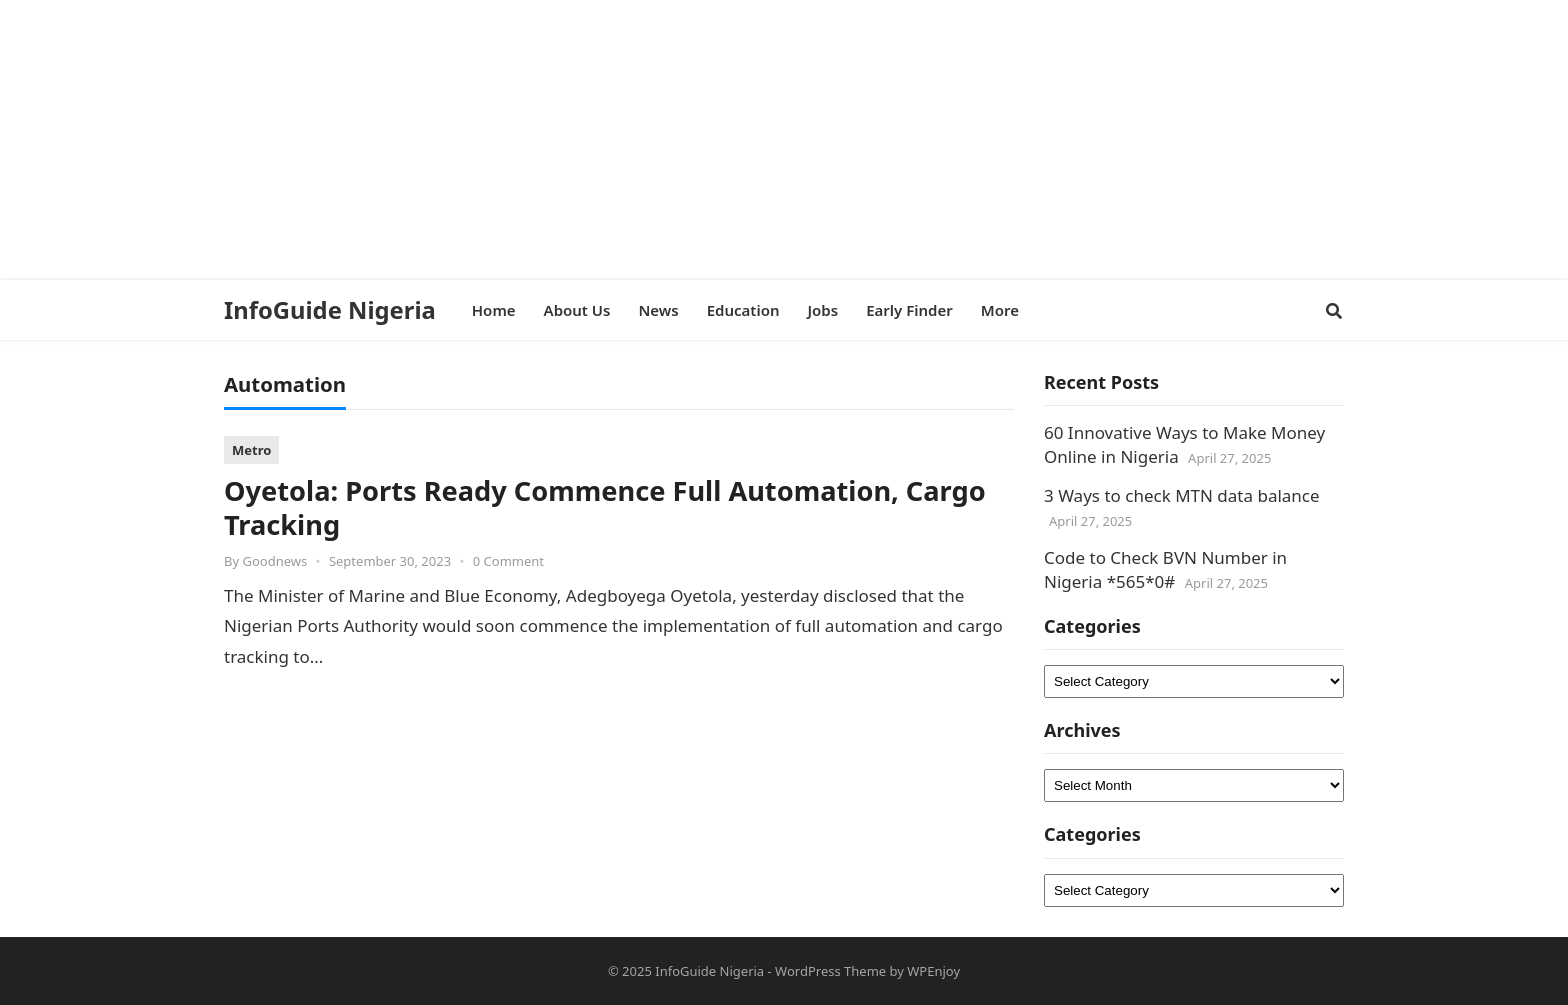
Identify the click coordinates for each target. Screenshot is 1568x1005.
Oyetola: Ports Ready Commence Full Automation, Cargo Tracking (605, 507)
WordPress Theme (830, 971)
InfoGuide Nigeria (330, 310)
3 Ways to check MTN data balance (1182, 495)
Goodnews (274, 561)
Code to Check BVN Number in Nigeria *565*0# (1165, 569)
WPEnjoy (933, 971)
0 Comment (508, 561)
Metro (251, 450)
